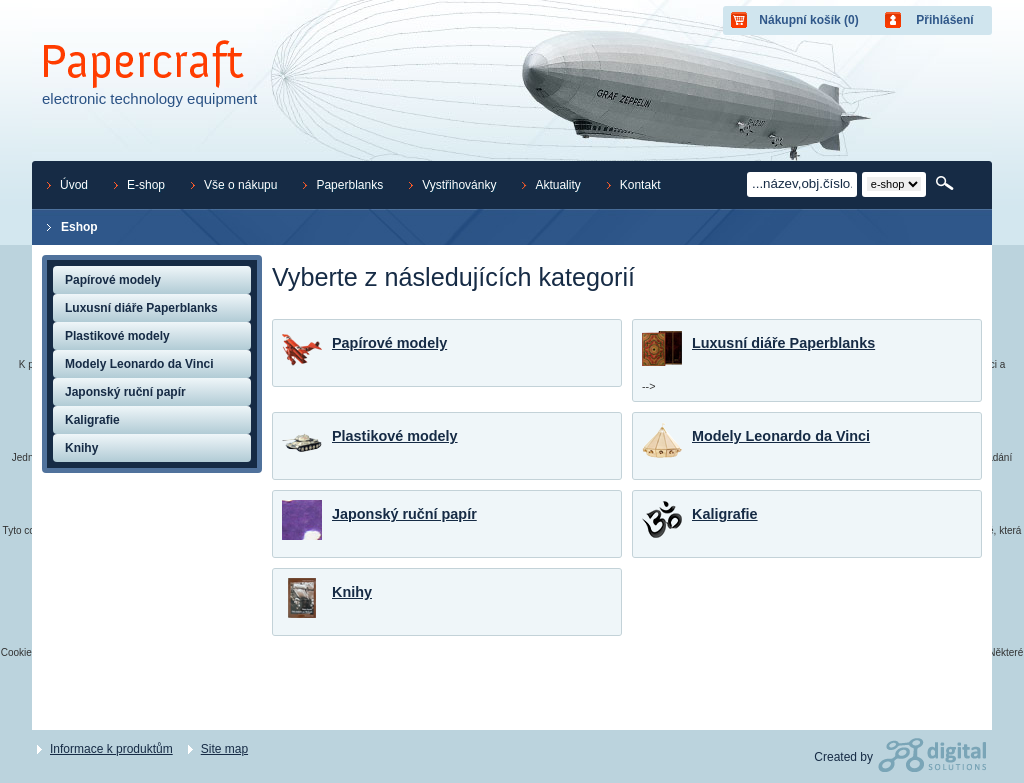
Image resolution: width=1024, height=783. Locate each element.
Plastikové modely (395, 436)
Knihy (352, 592)
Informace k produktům (111, 749)
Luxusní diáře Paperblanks (783, 343)
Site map (224, 749)
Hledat (946, 184)
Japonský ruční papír (404, 514)
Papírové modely (389, 343)
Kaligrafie (725, 514)
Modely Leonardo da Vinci (781, 436)
